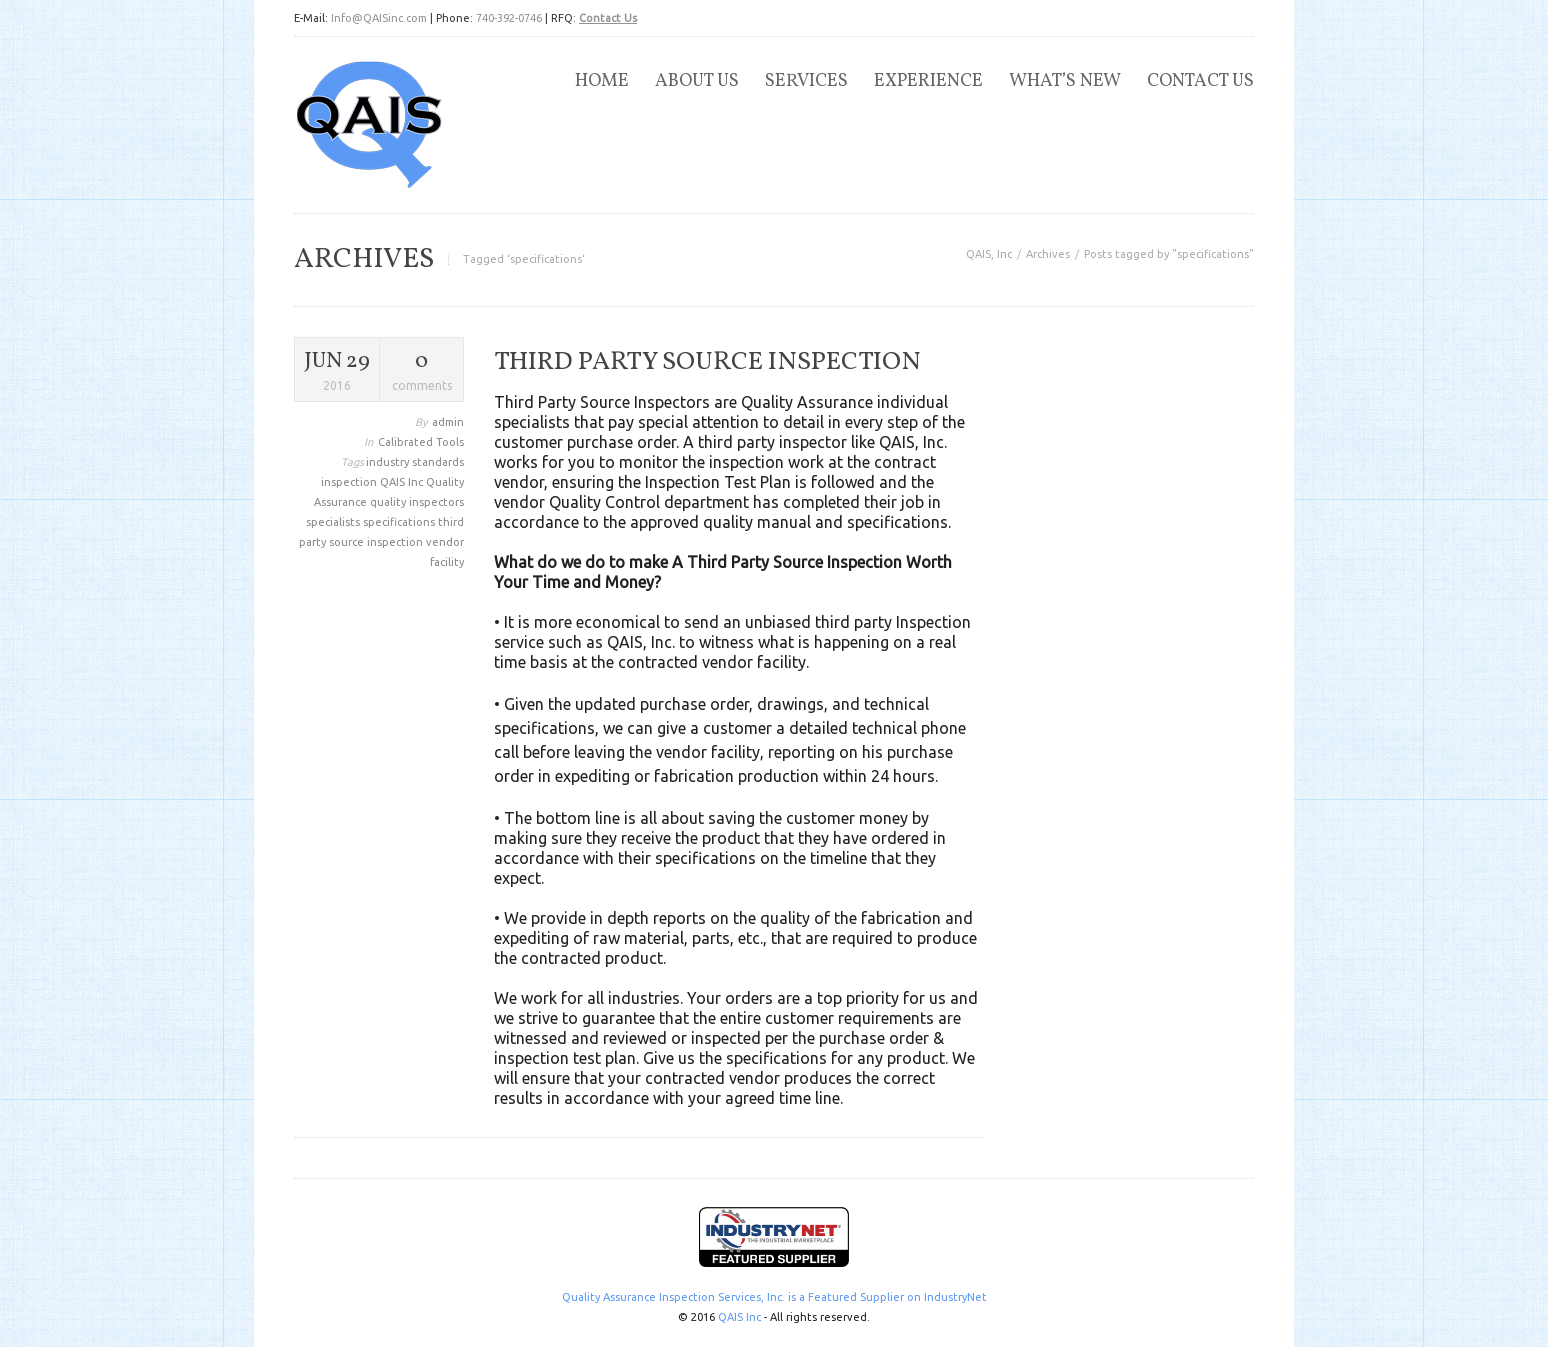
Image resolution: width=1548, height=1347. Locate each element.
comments (421, 370)
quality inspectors (417, 502)
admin (448, 422)
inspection (350, 482)
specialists (334, 522)
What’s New (1065, 81)
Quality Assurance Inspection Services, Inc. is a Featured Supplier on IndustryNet (774, 1297)
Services (806, 81)
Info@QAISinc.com (379, 18)
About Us (697, 81)
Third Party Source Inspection (707, 362)
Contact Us (608, 18)
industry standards (415, 462)
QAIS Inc (403, 482)
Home (602, 81)
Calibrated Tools (421, 442)
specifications (400, 522)
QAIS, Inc (989, 254)
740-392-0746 (509, 18)
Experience (928, 81)
